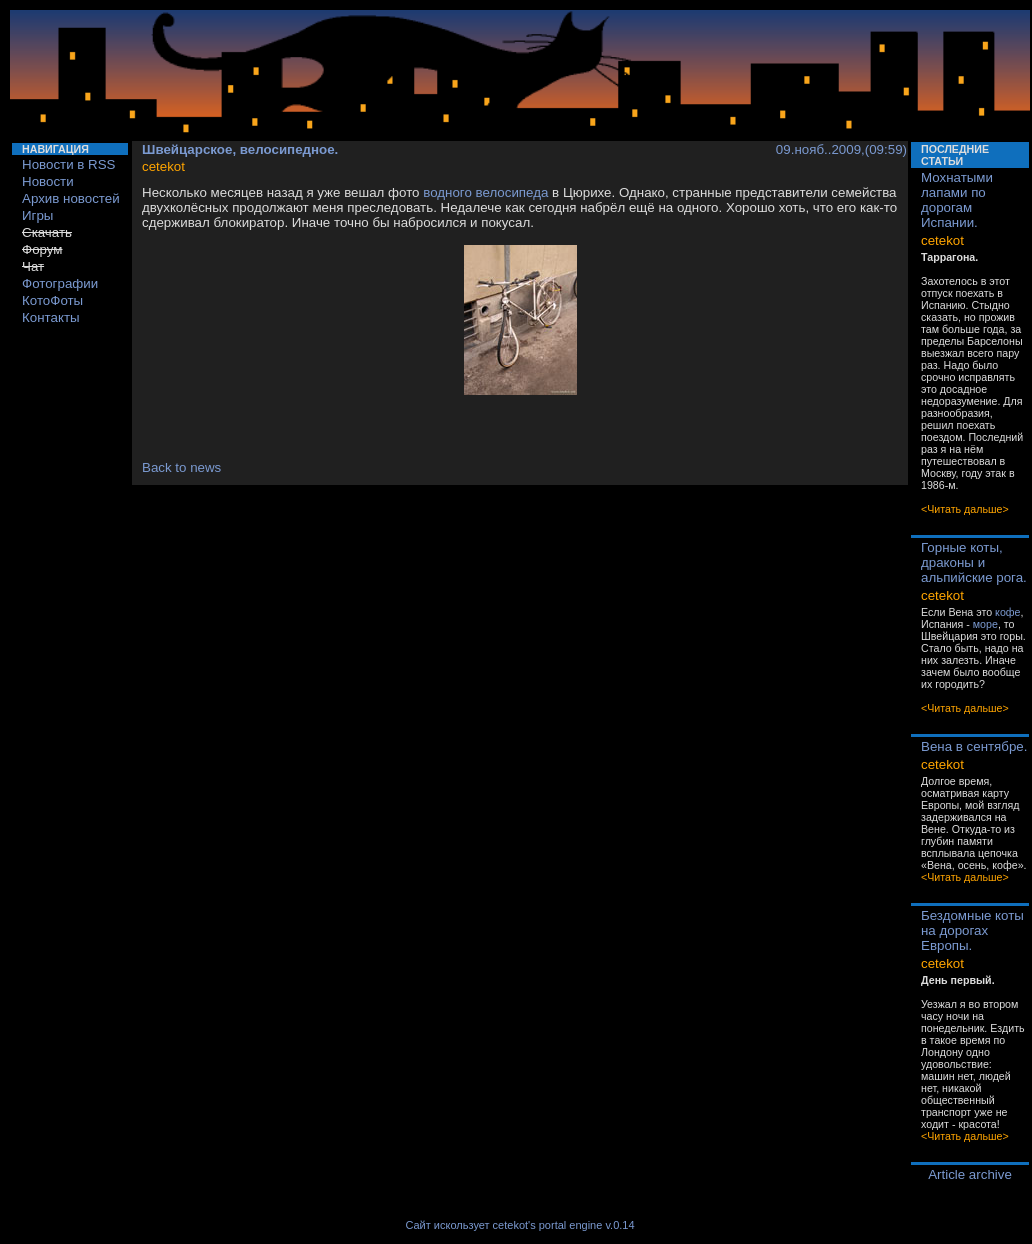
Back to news (181, 467)
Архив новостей (71, 198)
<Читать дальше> (965, 509)
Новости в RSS (69, 164)
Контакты (51, 317)
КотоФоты (52, 300)
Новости (48, 181)
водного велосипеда (485, 192)
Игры (37, 215)
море (985, 624)
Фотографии (60, 283)
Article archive (970, 1174)
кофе (1007, 612)
